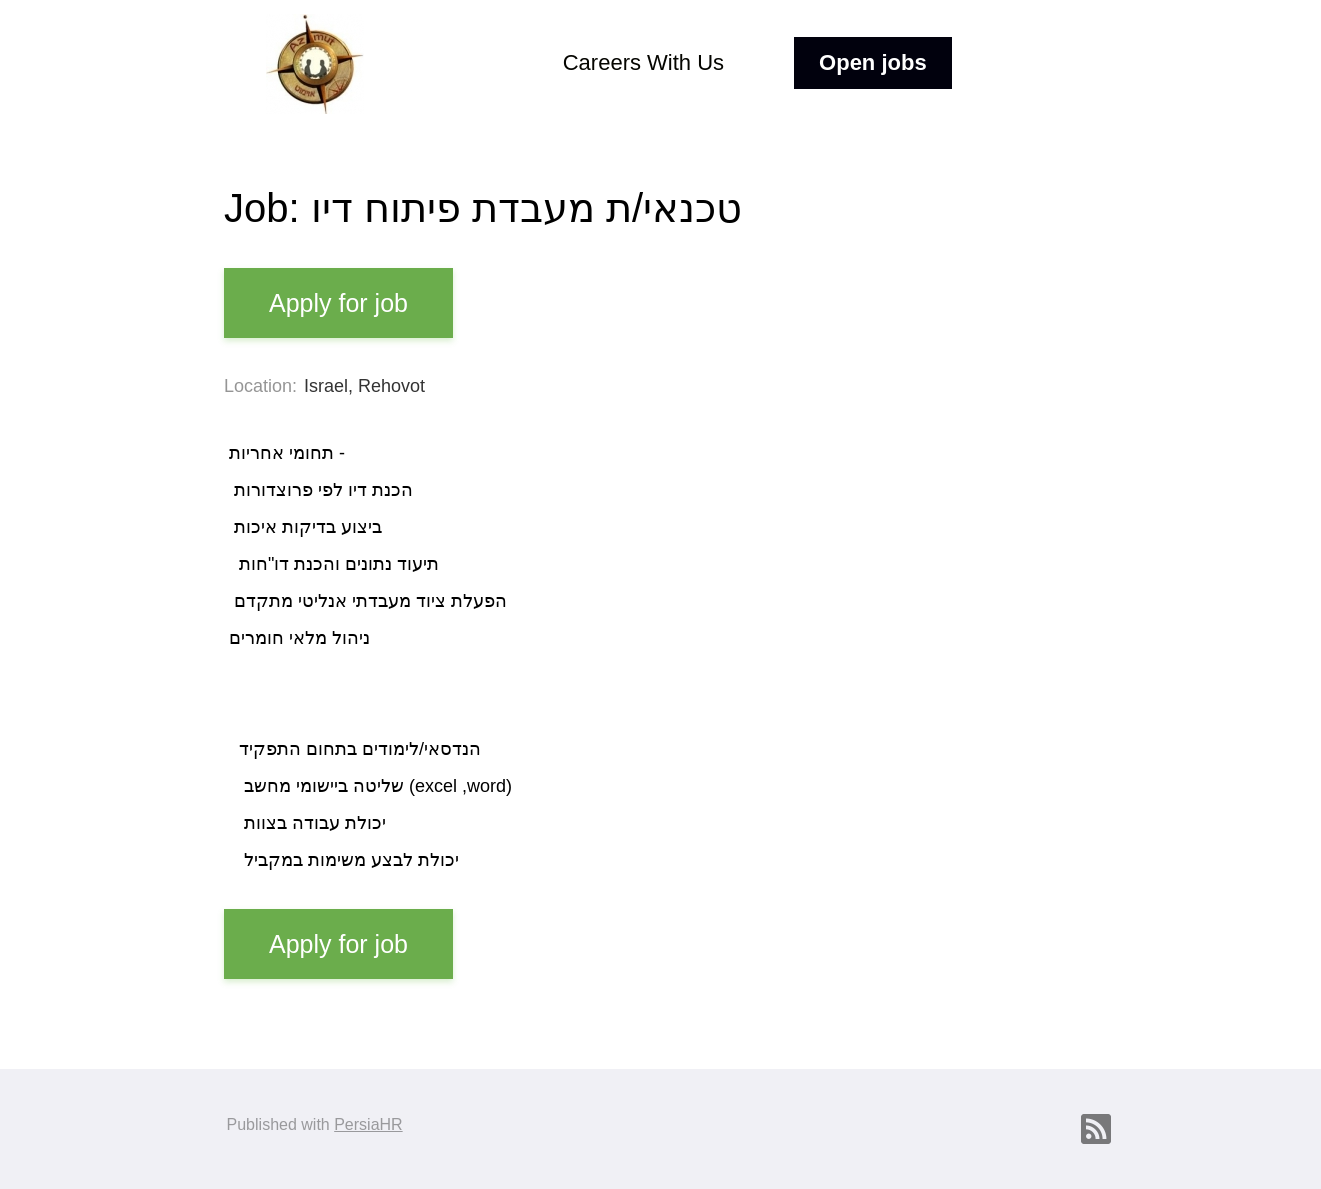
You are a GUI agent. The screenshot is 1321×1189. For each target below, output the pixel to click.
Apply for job (338, 303)
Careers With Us (643, 62)
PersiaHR (368, 1124)
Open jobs (873, 62)
